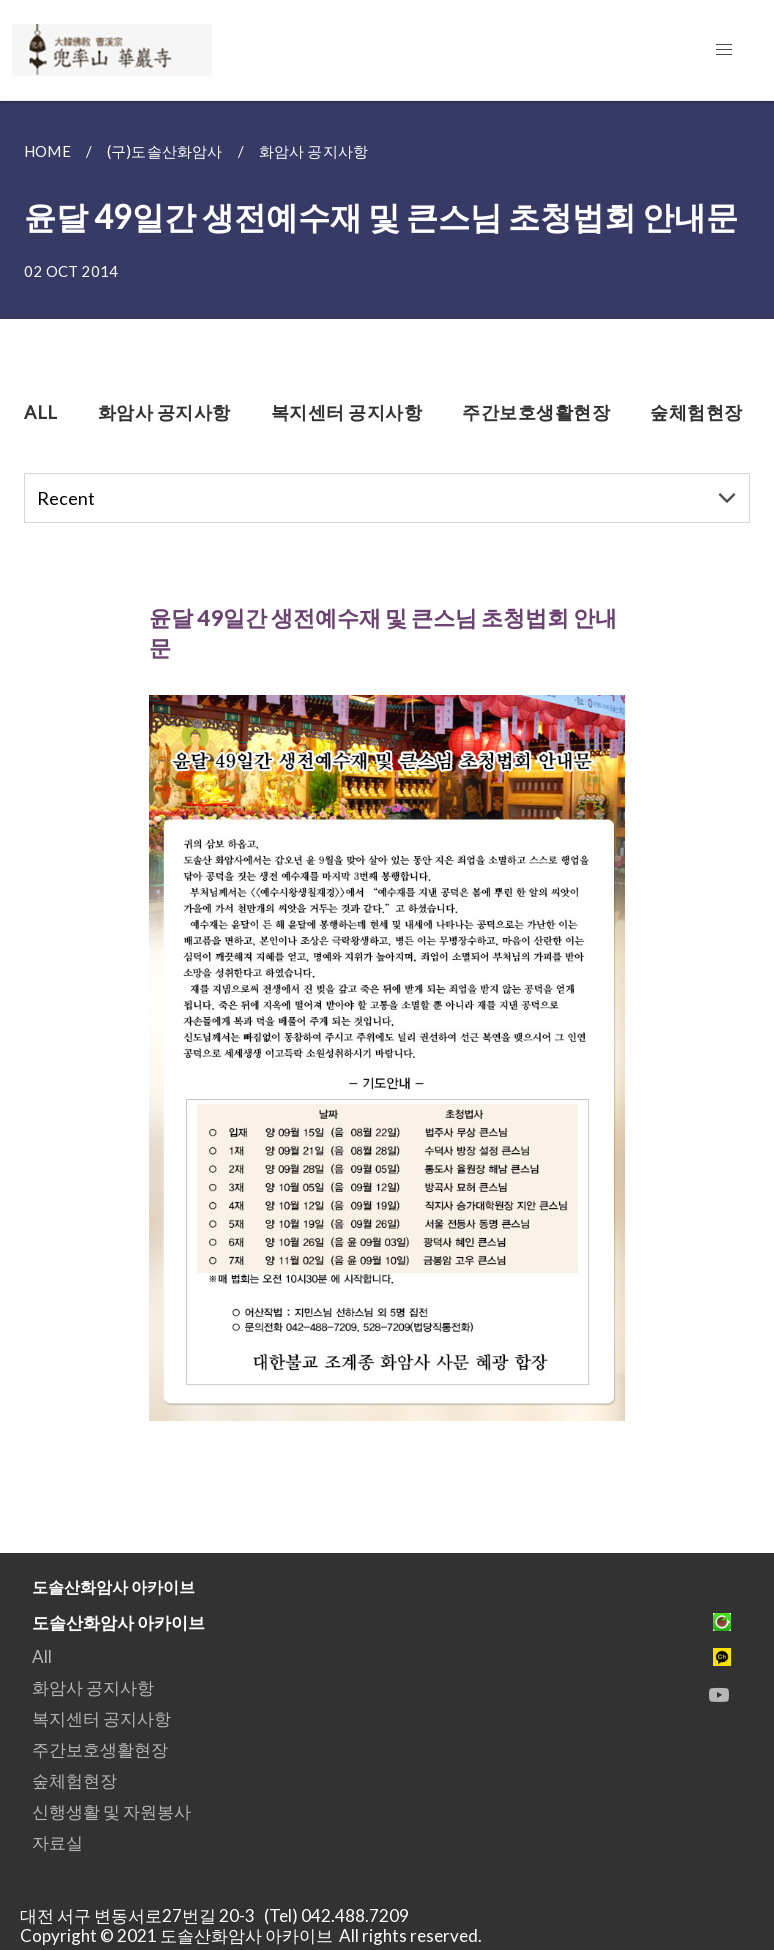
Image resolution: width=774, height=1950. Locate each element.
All (42, 1656)
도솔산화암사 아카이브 (118, 1622)
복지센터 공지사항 (101, 1718)
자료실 (57, 1842)
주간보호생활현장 (100, 1749)
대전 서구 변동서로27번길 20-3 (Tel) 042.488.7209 (220, 1915)
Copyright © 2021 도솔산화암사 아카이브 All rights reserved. (251, 1935)
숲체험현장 (74, 1780)
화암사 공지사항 (93, 1687)
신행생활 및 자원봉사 (111, 1811)
